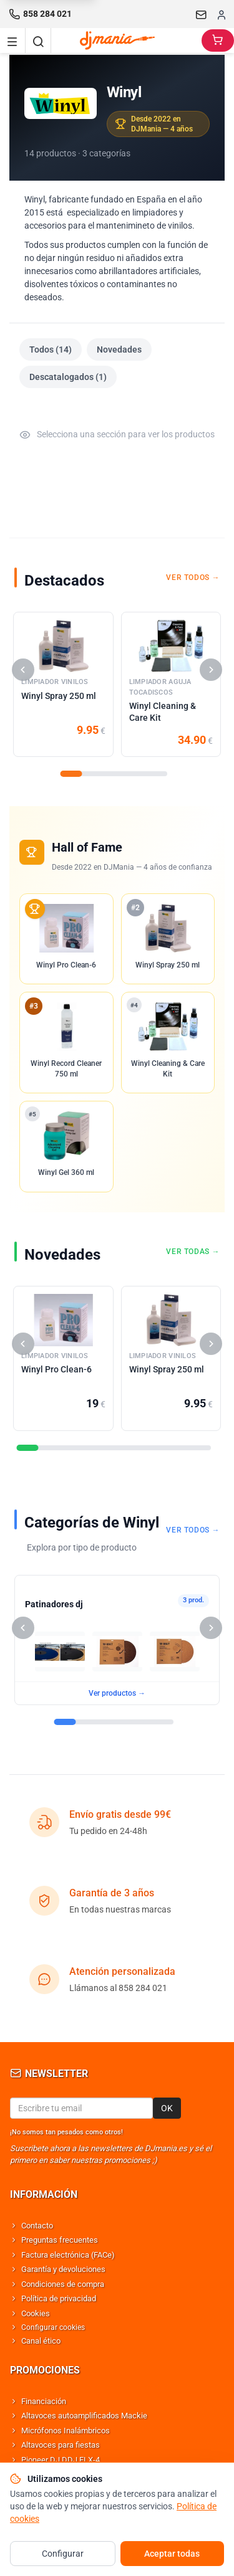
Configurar (63, 2554)
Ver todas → (193, 1251)
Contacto (37, 2225)
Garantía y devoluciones (63, 2269)
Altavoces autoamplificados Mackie (84, 2415)
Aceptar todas (172, 2554)
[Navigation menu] (12, 40)
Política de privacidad (58, 2298)
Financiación (43, 2401)
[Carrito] (218, 40)
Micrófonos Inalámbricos (65, 2430)
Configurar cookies (53, 2327)
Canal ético (41, 2340)
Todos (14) (50, 349)
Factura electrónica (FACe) (68, 2255)
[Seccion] (71, 774)
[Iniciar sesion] (221, 14)
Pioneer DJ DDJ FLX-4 (60, 2459)
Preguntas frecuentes (59, 2240)
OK (167, 2108)
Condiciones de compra (62, 2284)
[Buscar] (38, 40)
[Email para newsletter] (81, 2108)
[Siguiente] (211, 669)
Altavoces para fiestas (60, 2445)
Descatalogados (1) (68, 377)
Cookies (35, 2313)
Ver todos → (193, 577)
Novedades (119, 349)
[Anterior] (23, 669)
